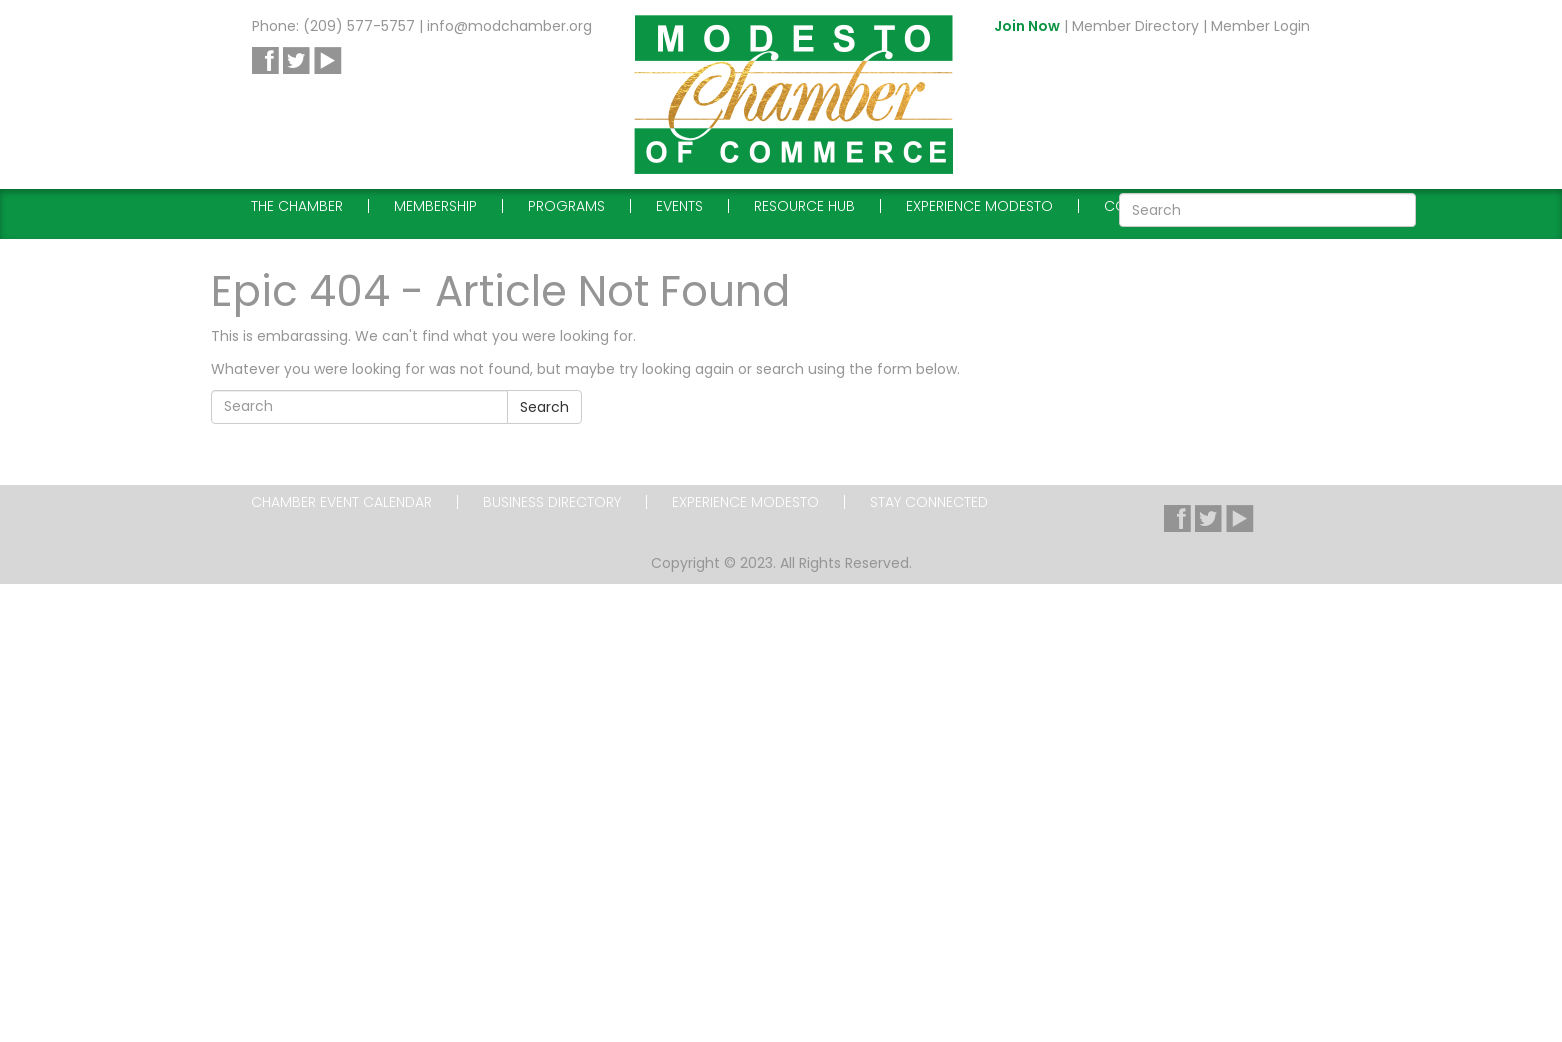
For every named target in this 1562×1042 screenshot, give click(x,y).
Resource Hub (804, 206)
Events (679, 206)
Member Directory (1135, 26)
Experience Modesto (979, 206)
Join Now (1027, 26)
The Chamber (297, 206)
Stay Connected (929, 502)
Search (544, 407)
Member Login (1260, 26)
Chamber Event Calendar (341, 502)
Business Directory (552, 502)
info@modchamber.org (509, 26)
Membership (435, 206)
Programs (566, 206)
